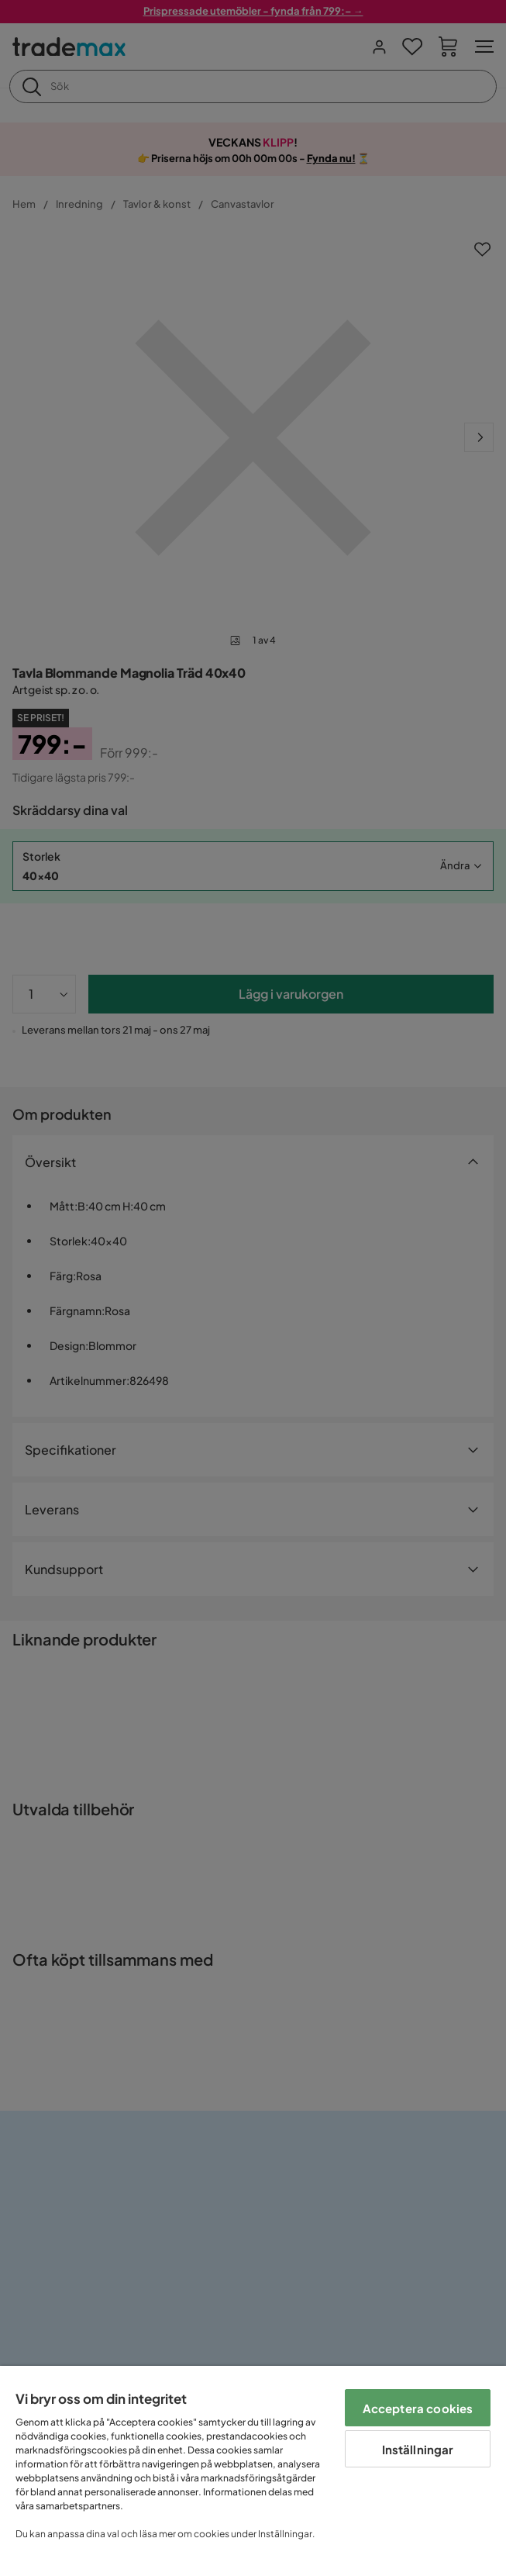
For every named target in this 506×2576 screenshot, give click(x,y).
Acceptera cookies (418, 2408)
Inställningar (418, 2449)
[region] (253, 2471)
